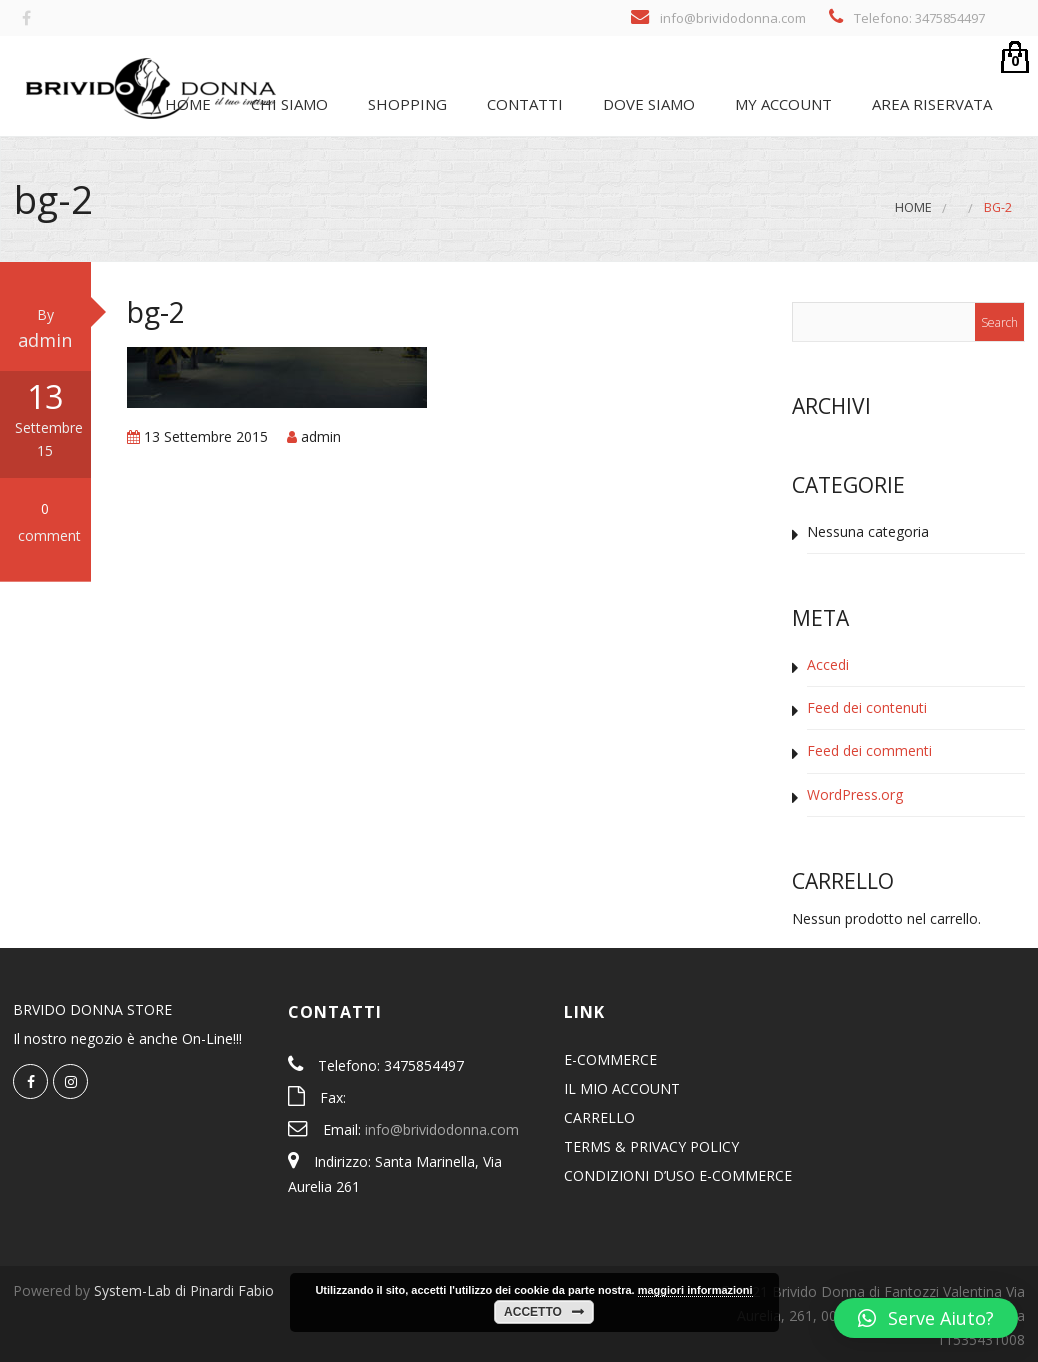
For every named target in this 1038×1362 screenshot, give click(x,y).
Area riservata (930, 104)
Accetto (533, 1312)
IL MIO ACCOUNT (622, 1088)
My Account (781, 104)
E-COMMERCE (610, 1059)
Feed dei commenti (869, 750)
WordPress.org (855, 794)
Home (186, 104)
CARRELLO (599, 1117)
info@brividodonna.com (442, 1129)
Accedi (828, 664)
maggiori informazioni (695, 1290)
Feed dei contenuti (867, 707)
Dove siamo (647, 104)
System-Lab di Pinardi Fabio (184, 1290)
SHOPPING (405, 104)
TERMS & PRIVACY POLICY (651, 1146)
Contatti (523, 104)
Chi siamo (287, 104)
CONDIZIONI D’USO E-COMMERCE (678, 1175)
